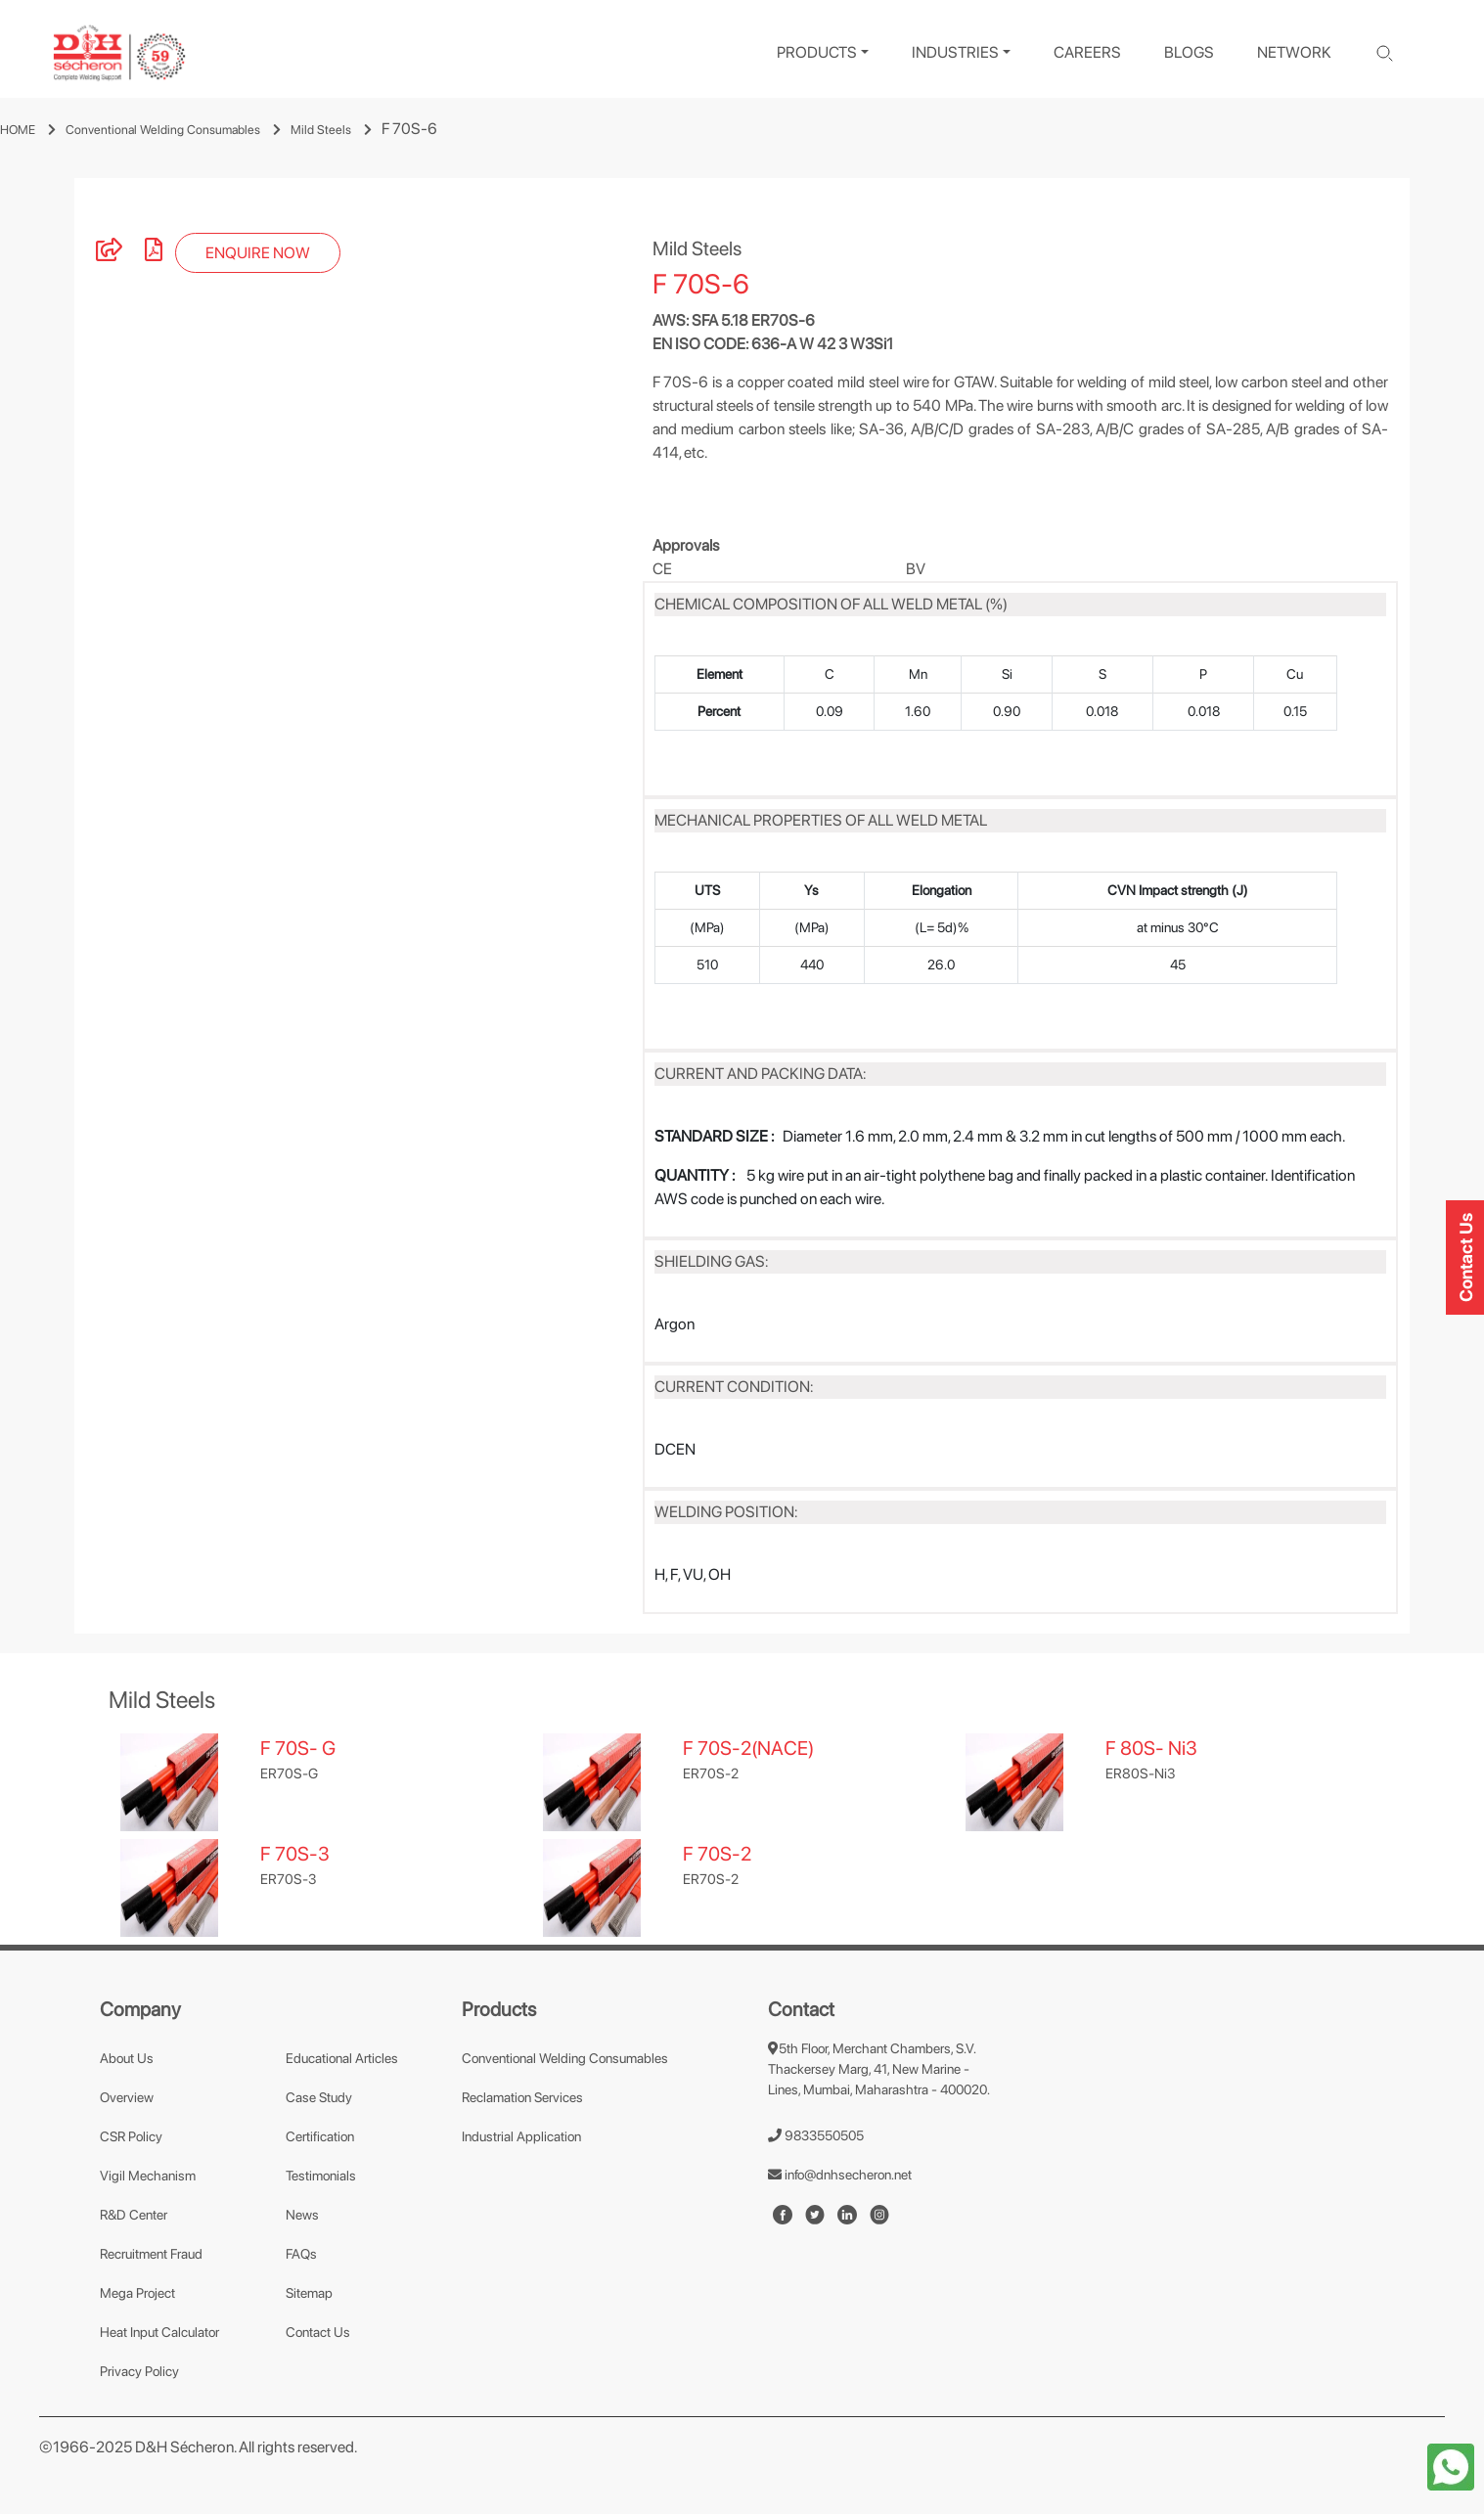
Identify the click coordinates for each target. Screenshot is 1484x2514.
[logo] (119, 53)
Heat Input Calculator (159, 2332)
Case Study (319, 2097)
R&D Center (133, 2214)
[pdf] (153, 253)
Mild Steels (321, 129)
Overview (127, 2097)
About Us (127, 2058)
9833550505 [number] (816, 2135)
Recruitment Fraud (151, 2254)
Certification (320, 2136)
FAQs (301, 2254)
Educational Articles (342, 2058)
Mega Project (137, 2293)
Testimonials (321, 2175)
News (302, 2214)
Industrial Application (521, 2136)
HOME (17, 129)
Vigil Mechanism (148, 2175)
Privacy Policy (139, 2371)
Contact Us (318, 2332)
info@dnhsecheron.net (840, 2174)
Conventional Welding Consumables (163, 129)
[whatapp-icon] (1450, 2465)
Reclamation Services (522, 2097)
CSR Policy (131, 2136)
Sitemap (309, 2293)
